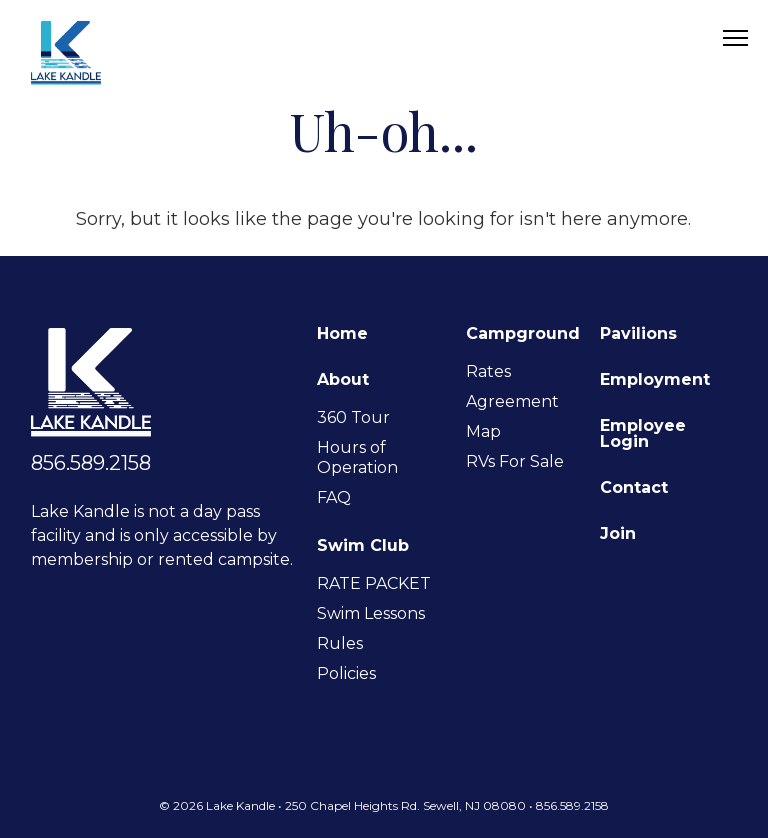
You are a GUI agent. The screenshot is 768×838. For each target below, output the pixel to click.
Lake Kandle (66, 52)
